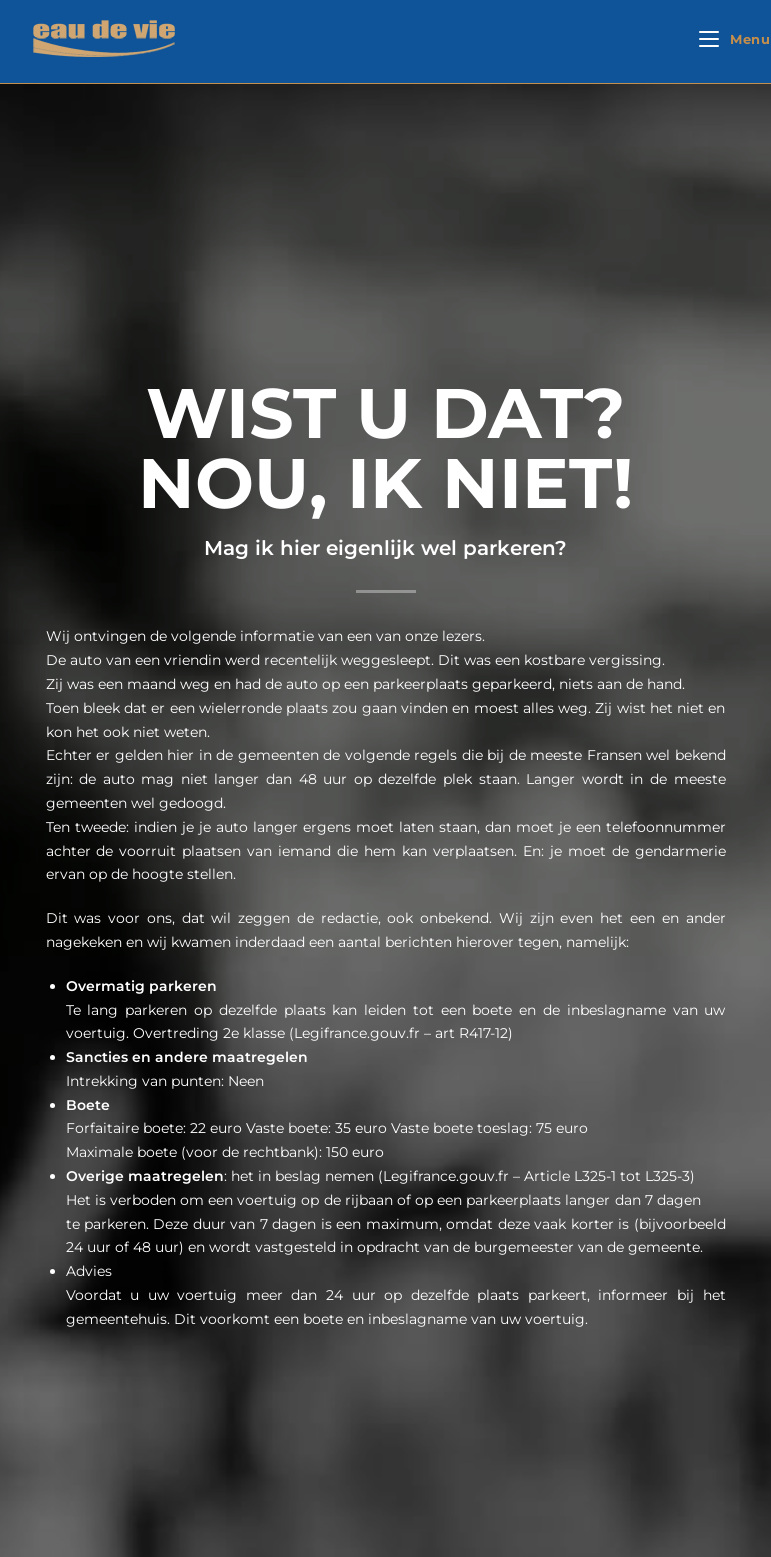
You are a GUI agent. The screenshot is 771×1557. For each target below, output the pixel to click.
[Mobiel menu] (735, 39)
